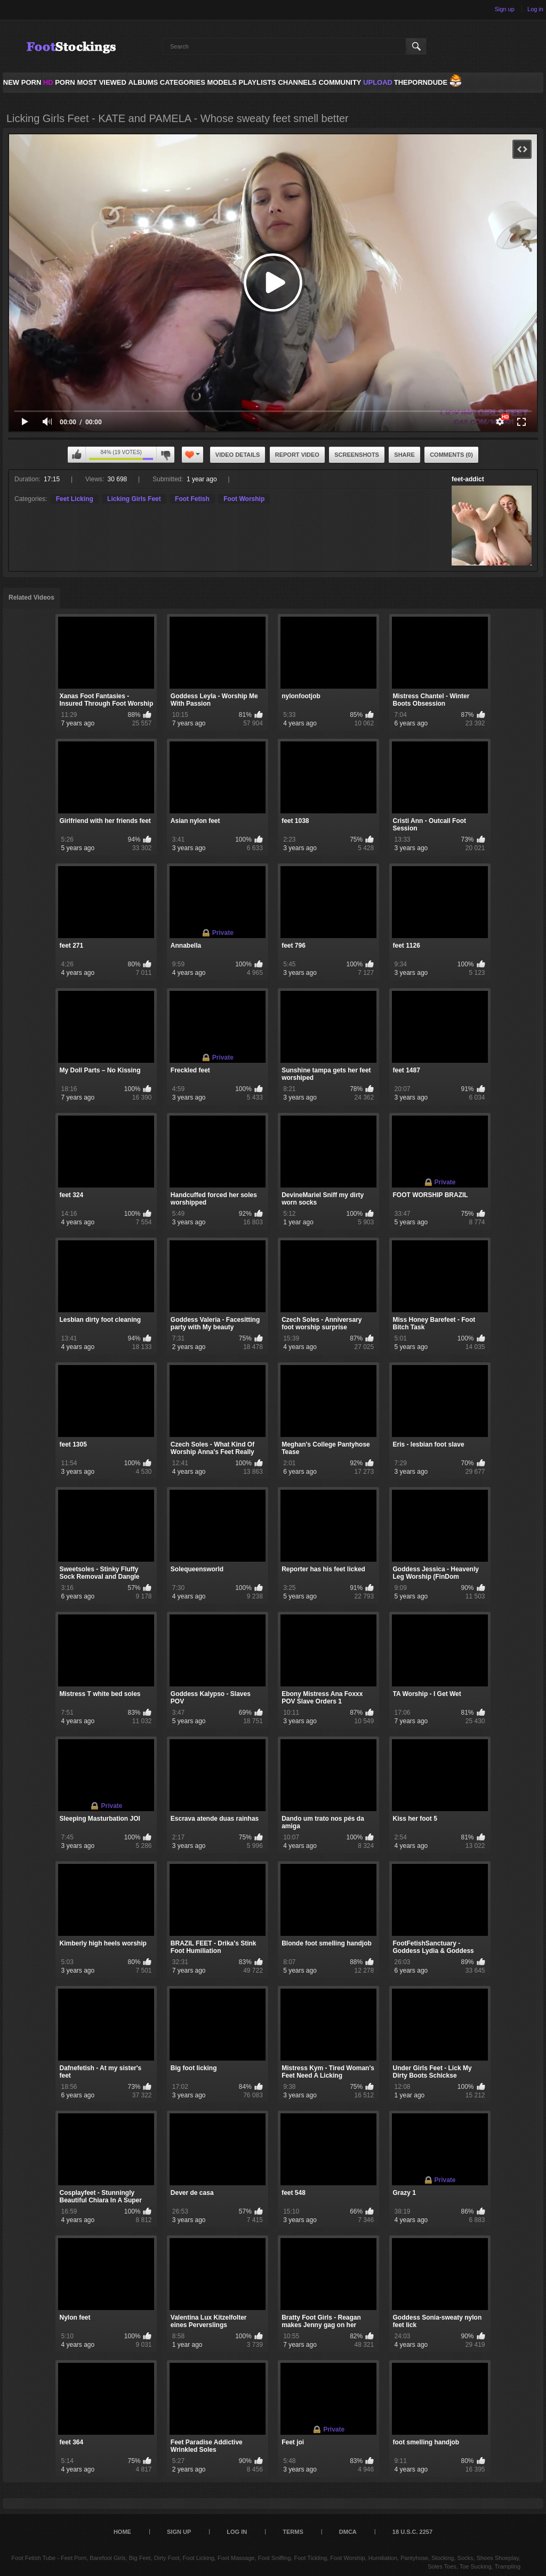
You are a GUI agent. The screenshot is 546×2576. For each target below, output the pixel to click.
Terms (293, 2532)
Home (122, 2532)
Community (339, 82)
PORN (59, 82)
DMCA (348, 2532)
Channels (297, 82)
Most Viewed (101, 82)
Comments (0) (451, 454)
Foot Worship (243, 499)
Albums (143, 82)
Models (222, 82)
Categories (182, 82)
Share (404, 454)
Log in (535, 9)
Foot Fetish (192, 499)
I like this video (77, 455)
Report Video (297, 454)
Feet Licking (74, 499)
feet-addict (468, 479)
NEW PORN (22, 82)
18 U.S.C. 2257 (412, 2532)
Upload (377, 82)
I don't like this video (165, 455)
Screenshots (356, 454)
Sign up (505, 9)
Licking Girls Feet (134, 499)
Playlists (257, 82)
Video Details (237, 454)
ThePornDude (420, 82)
